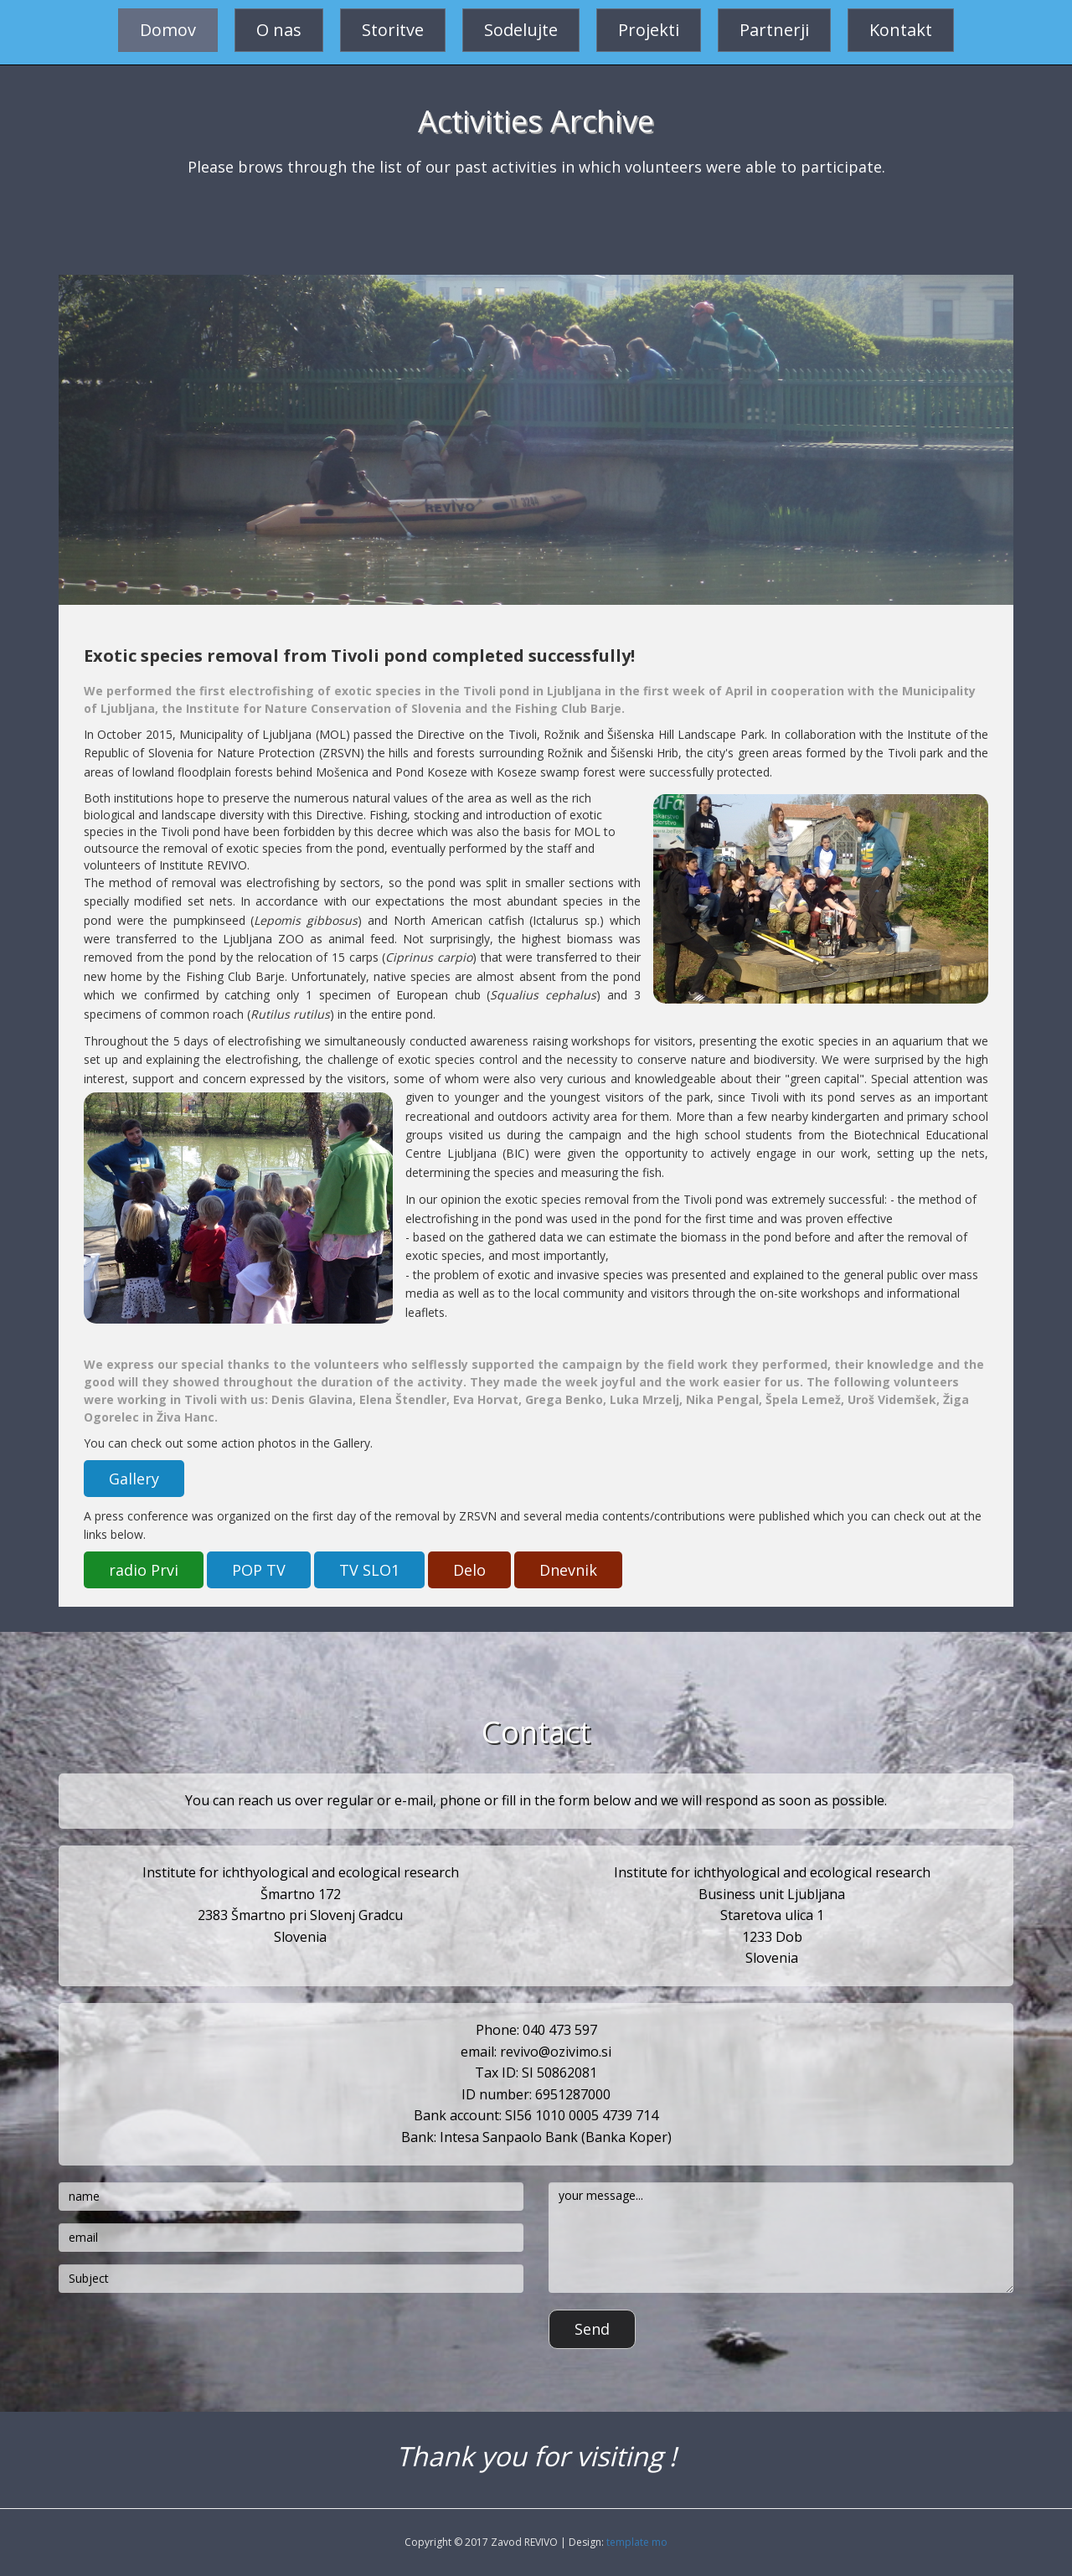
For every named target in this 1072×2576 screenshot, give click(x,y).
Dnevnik (568, 1570)
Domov (168, 29)
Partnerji (774, 29)
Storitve (393, 29)
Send (592, 2329)
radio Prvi (143, 1570)
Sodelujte (521, 29)
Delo (469, 1570)
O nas (279, 29)
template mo (636, 2542)
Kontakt (900, 29)
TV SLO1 (369, 1570)
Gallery (134, 1479)
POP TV (259, 1570)
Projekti (648, 29)
